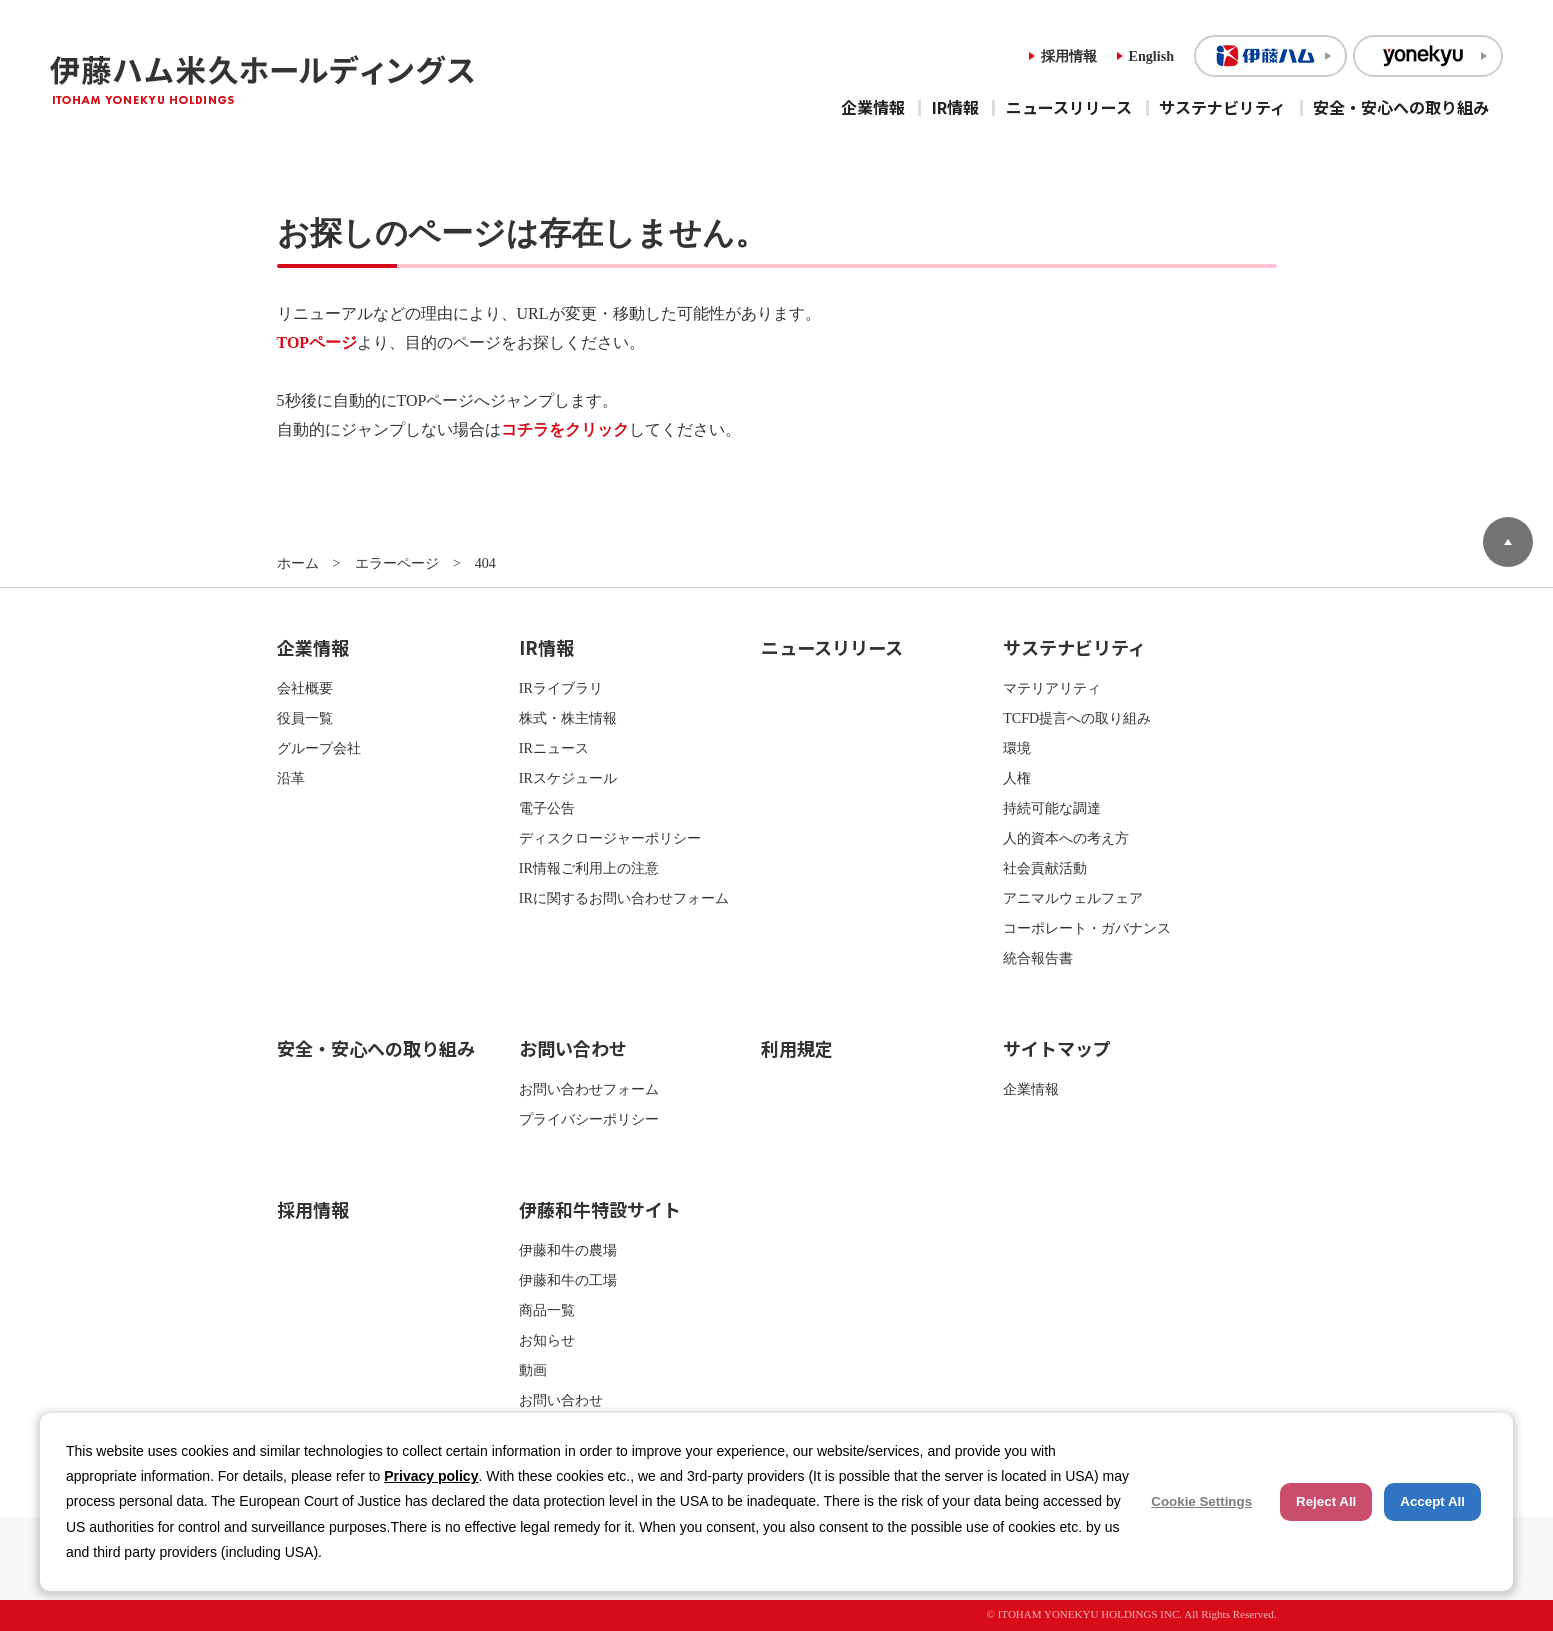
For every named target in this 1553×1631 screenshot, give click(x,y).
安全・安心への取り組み (1401, 107)
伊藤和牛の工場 (568, 1280)
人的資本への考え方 (1066, 838)
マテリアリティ (1052, 688)
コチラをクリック (565, 429)
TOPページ (317, 342)
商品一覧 (547, 1310)
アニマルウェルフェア (1073, 898)
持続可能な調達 (1052, 808)
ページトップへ (1508, 542)
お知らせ (547, 1340)
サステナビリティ (1222, 107)
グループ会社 (319, 748)
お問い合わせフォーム (589, 1089)
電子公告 (547, 808)
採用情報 (1069, 56)
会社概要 (305, 688)
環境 (1017, 748)
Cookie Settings (1201, 1501)
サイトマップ (1057, 1048)
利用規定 (797, 1048)
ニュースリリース (1069, 107)
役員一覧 (305, 718)
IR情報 (955, 107)
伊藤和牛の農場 (568, 1250)
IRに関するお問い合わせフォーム (624, 898)
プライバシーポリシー (589, 1119)
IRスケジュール (568, 778)
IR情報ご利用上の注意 (589, 868)
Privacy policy (431, 1476)
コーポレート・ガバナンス (1087, 928)
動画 (533, 1370)
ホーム (298, 563)
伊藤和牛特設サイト (600, 1209)
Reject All (1326, 1501)
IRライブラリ (561, 688)
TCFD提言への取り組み (1077, 718)
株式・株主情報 (568, 718)
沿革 (291, 778)
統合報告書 (1038, 958)
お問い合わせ (573, 1048)
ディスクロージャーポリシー (610, 838)
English (1151, 56)
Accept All (1432, 1501)
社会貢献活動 (1045, 868)
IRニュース (554, 748)
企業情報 (873, 107)
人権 (1017, 778)
